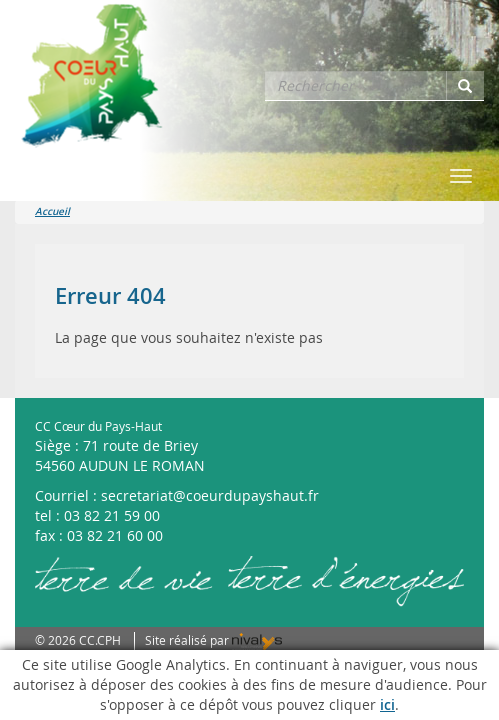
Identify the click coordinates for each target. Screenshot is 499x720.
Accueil (52, 211)
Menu (40, 176)
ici (387, 704)
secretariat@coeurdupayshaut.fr (210, 495)
